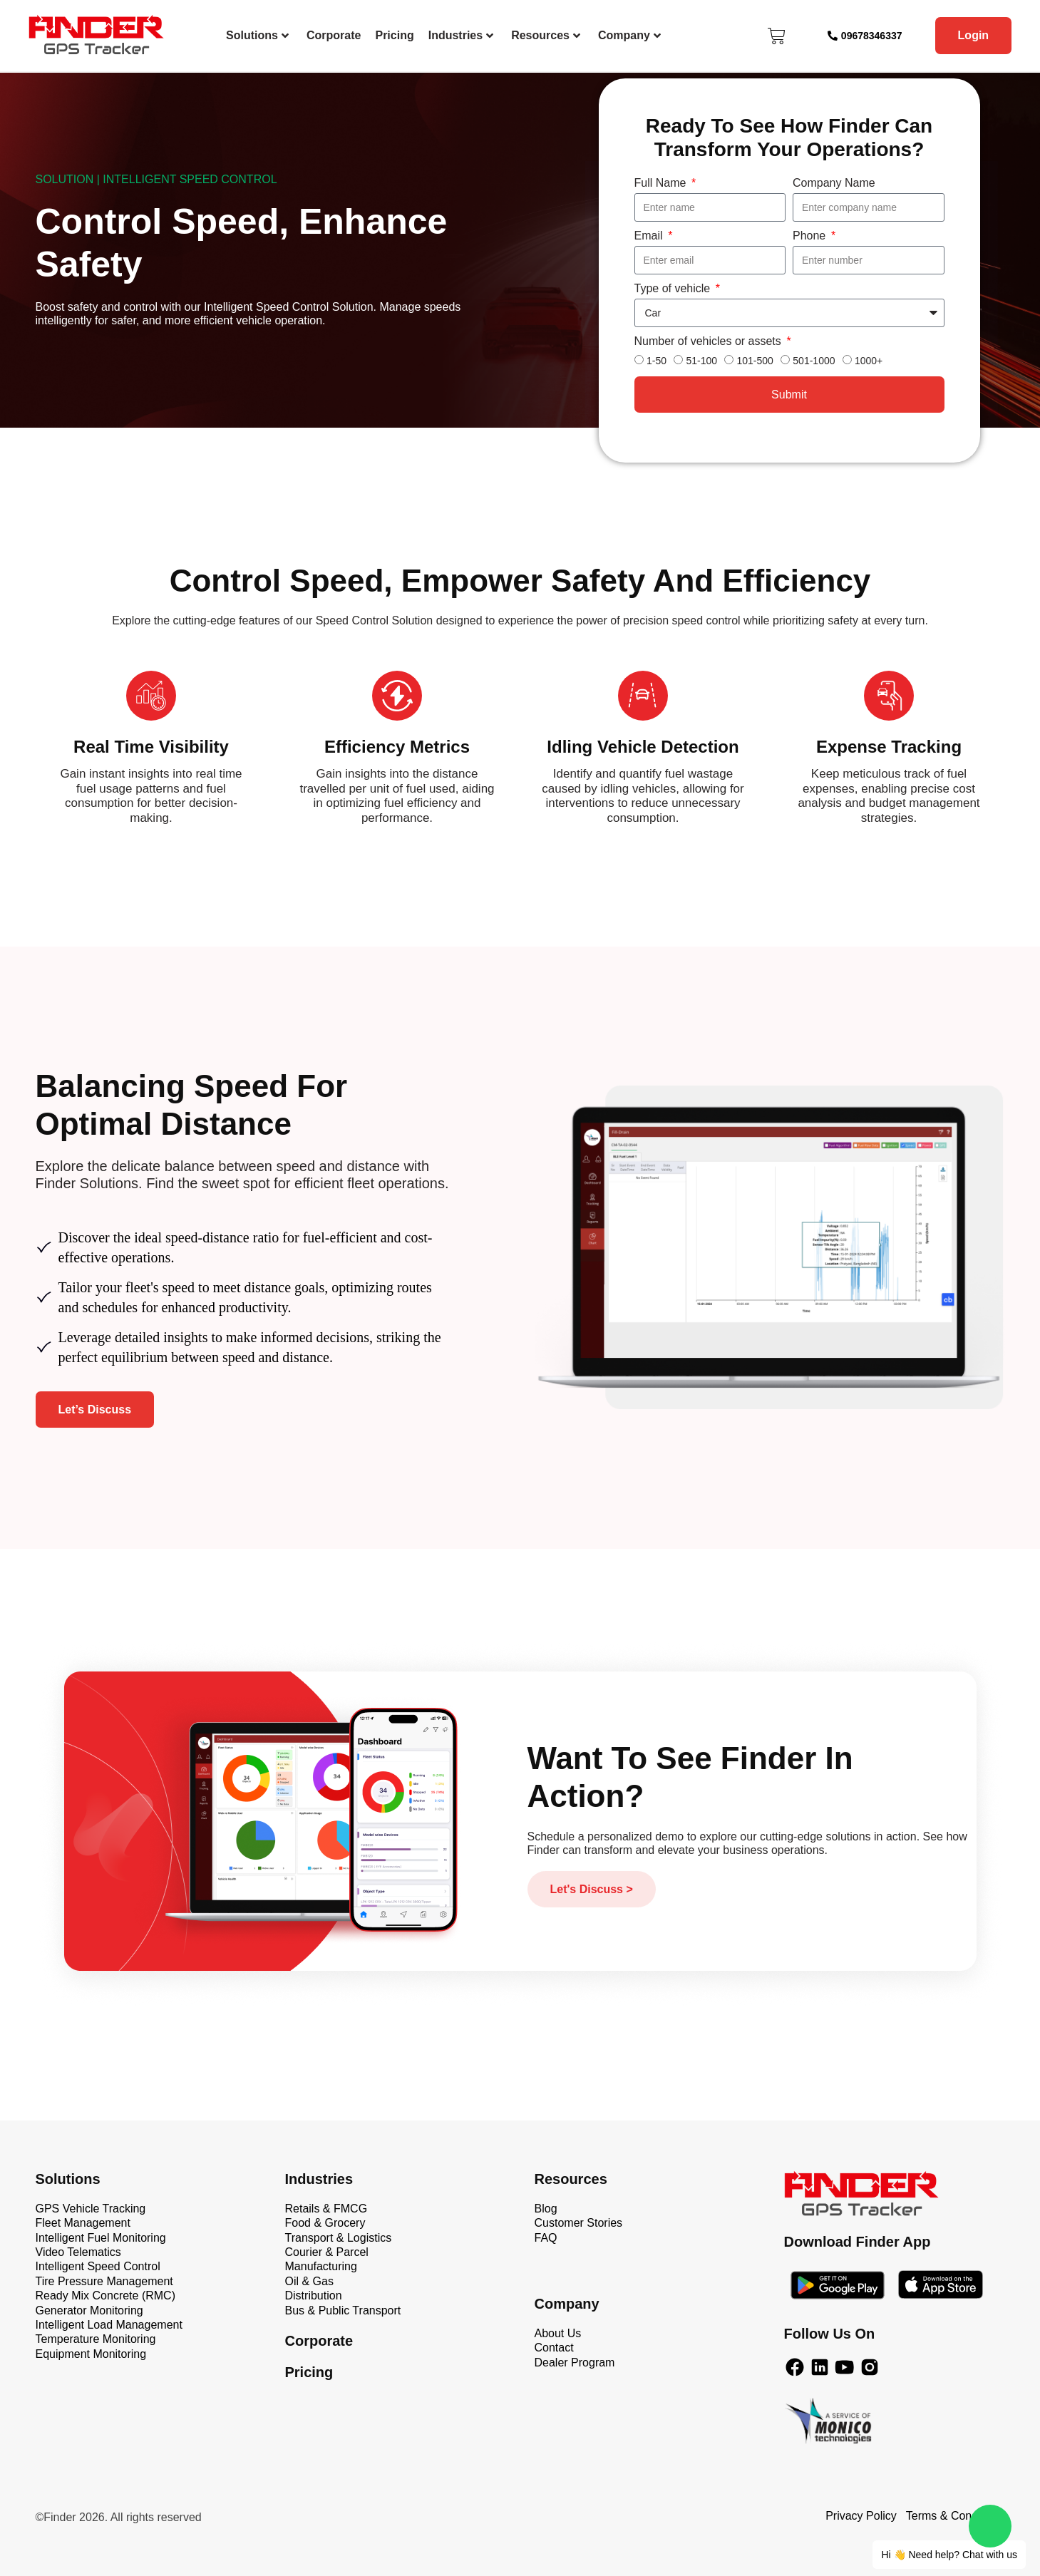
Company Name (834, 183)
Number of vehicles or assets (709, 341)
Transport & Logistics (338, 2238)
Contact (554, 2347)
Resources (545, 35)
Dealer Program (575, 2362)
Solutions (257, 35)
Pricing (394, 35)
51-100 (701, 360)
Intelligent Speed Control (98, 2266)
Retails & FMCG (326, 2209)
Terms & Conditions (955, 2516)
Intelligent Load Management (109, 2325)
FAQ (546, 2238)
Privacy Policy (861, 2516)
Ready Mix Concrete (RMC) (105, 2295)
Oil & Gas (309, 2281)
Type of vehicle (674, 288)
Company (629, 35)
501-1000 (814, 360)
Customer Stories (579, 2223)
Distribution (313, 2295)
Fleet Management (83, 2223)
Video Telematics (78, 2252)
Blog (546, 2209)
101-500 (754, 360)
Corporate (334, 35)
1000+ (868, 360)
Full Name (661, 183)
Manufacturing (321, 2266)
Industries (460, 35)
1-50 (656, 360)
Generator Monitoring (89, 2310)
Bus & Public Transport (343, 2310)
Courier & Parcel (327, 2252)
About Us (558, 2333)
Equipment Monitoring (91, 2354)
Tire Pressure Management (104, 2281)
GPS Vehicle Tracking (91, 2209)
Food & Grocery (325, 2223)
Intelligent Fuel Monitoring (101, 2238)
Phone (811, 236)
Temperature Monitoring (96, 2339)
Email (650, 236)
